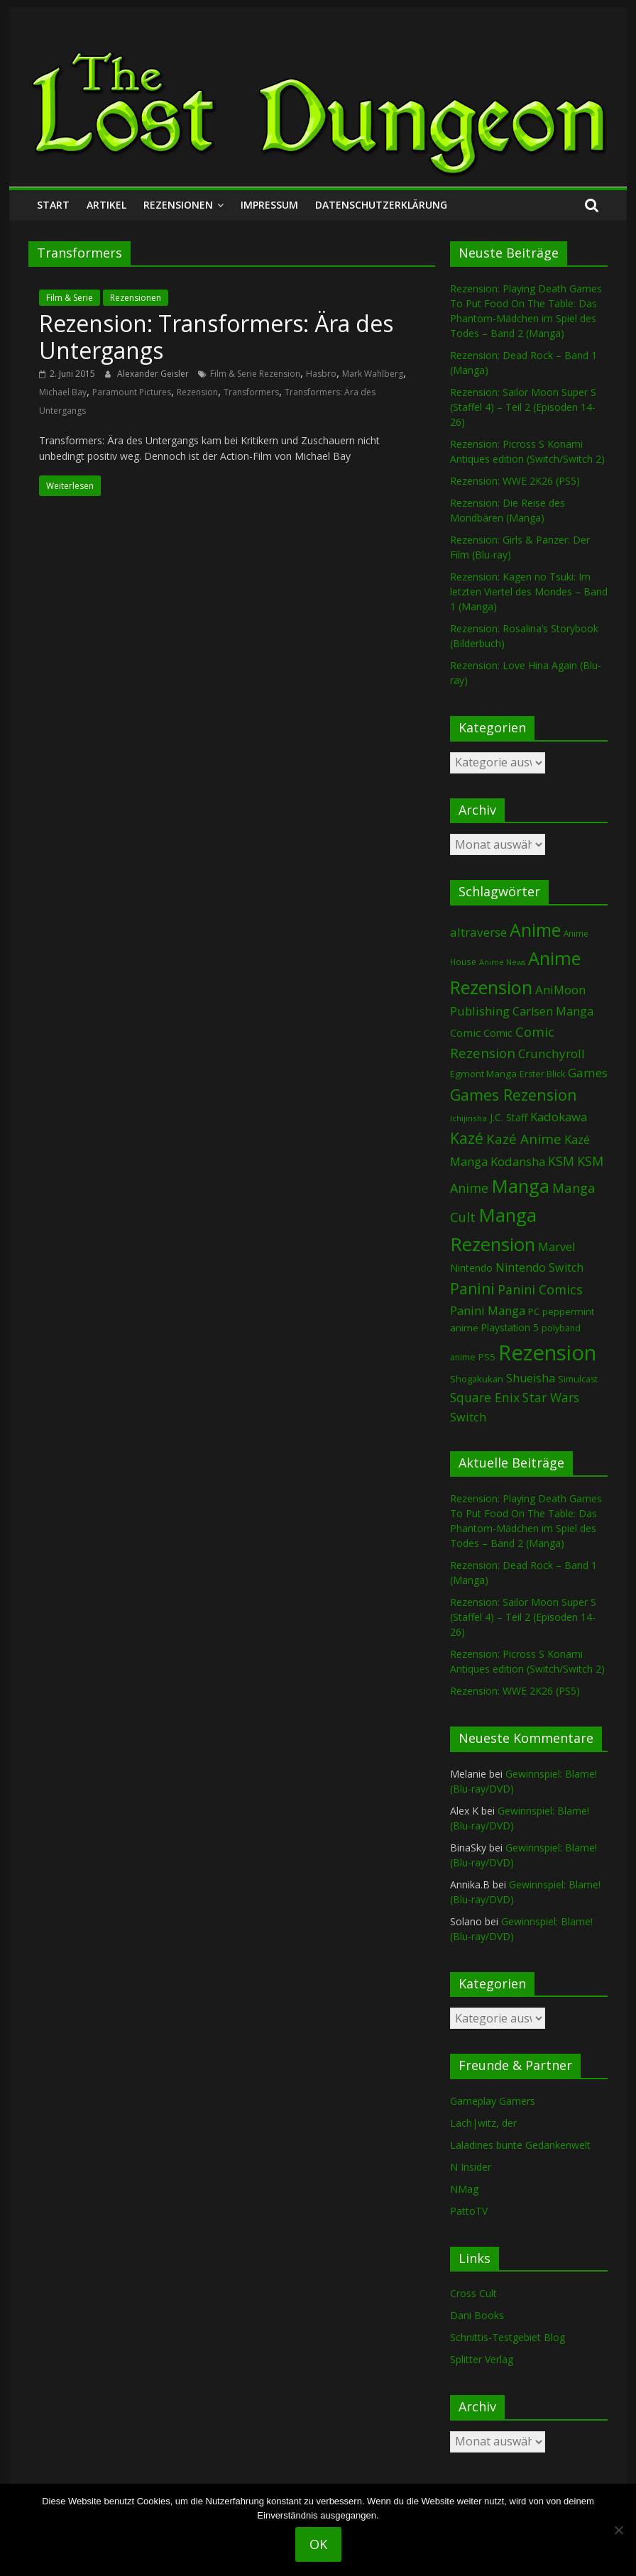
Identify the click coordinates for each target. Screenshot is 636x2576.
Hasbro (321, 374)
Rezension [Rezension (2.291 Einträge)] (547, 1352)
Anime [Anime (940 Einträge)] (535, 930)
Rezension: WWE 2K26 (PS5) (515, 481)
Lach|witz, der (483, 2123)
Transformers (251, 392)
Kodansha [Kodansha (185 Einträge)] (517, 1161)
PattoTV (469, 2211)
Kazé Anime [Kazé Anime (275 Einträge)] (523, 1139)
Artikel (106, 204)
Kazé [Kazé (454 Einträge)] (466, 1138)
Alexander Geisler (154, 374)
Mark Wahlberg (372, 374)
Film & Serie (69, 298)
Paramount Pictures (131, 392)
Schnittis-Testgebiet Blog (507, 2337)
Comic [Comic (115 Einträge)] (497, 1033)
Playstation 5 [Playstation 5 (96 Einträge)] (510, 1327)
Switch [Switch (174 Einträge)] (468, 1417)
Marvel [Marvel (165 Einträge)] (556, 1247)
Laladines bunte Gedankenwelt (520, 2145)
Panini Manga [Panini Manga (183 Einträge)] (487, 1310)
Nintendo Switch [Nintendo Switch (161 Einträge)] (539, 1267)
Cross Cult (473, 2293)
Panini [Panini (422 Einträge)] (472, 1289)
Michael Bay (63, 392)
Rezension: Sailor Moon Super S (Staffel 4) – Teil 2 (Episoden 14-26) (523, 407)
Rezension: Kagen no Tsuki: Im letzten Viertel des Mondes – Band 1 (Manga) (529, 591)
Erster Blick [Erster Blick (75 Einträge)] (542, 1074)
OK (318, 2544)
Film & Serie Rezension (255, 374)
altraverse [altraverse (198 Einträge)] (478, 932)
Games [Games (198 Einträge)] (588, 1072)
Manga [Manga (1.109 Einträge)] (520, 1186)
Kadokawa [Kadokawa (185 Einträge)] (558, 1116)
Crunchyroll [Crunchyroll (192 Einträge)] (551, 1053)
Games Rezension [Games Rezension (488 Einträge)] (513, 1094)
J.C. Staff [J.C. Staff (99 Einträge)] (508, 1117)
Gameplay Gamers (492, 2101)
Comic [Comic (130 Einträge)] (465, 1032)
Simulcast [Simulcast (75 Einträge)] (578, 1379)
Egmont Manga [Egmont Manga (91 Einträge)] (483, 1073)
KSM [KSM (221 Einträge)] (561, 1160)
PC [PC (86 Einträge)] (533, 1311)
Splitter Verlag (481, 2359)
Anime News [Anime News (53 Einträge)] (502, 962)
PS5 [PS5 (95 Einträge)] (486, 1356)
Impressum (269, 204)
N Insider (470, 2167)
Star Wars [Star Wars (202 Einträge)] (550, 1397)
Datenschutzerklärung (381, 204)
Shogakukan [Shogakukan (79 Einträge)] (476, 1379)
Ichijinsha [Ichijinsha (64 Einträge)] (468, 1118)
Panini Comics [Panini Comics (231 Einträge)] (540, 1289)
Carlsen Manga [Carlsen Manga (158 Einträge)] (552, 1011)
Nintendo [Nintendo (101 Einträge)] (471, 1268)
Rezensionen (178, 204)
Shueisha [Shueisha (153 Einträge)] (530, 1378)
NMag (464, 2189)
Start (53, 204)
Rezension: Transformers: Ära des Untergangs (216, 336)
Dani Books (477, 2315)
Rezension (197, 392)
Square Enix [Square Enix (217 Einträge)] (485, 1397)
